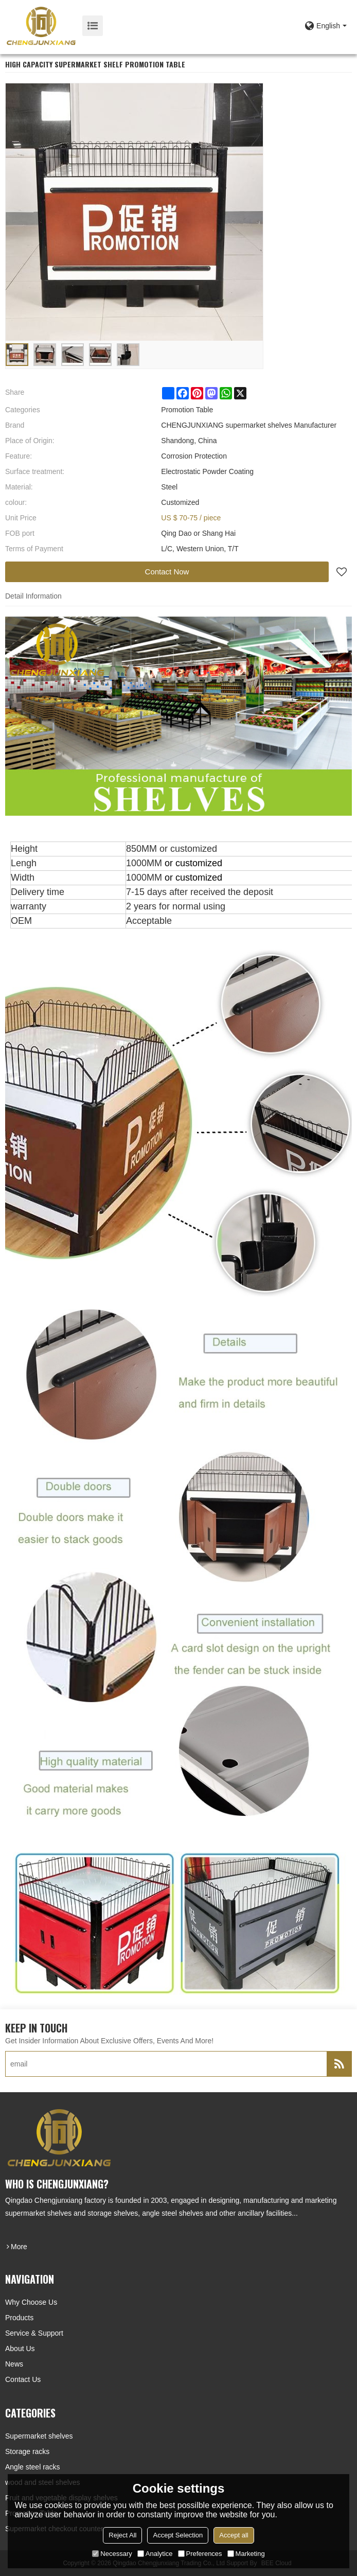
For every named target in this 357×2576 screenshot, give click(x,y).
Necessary (112, 2553)
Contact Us (23, 2379)
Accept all (233, 2535)
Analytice (155, 2553)
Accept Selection (178, 2535)
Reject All (122, 2535)
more (19, 2246)
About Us (20, 2348)
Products (19, 2318)
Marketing (246, 2553)
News (14, 2364)
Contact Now (167, 571)
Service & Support (34, 2333)
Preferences (200, 2553)
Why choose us (31, 2302)
